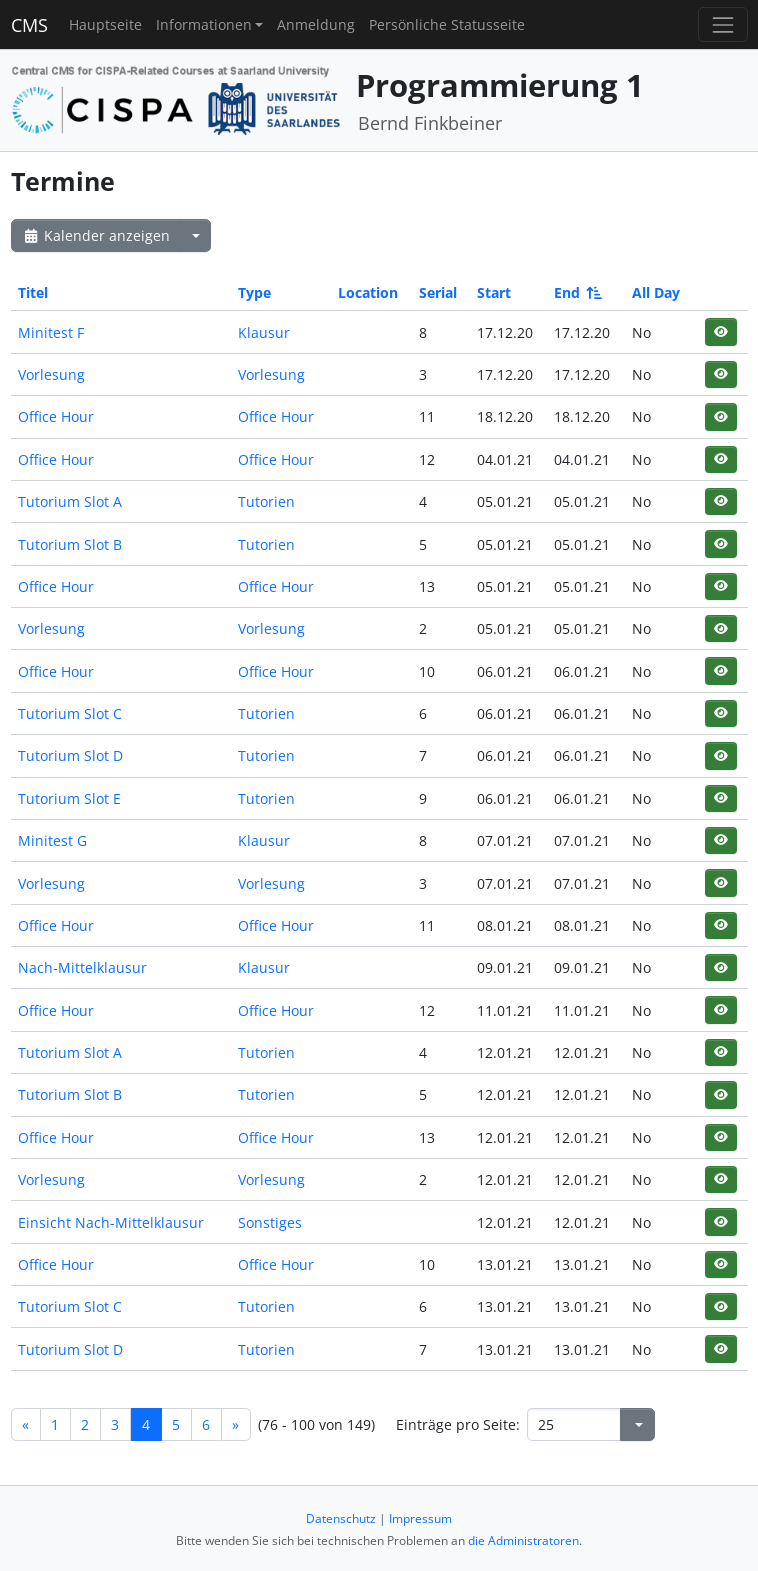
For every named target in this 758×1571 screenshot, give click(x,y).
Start (494, 292)
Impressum (420, 1518)
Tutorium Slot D (70, 755)
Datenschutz (341, 1518)
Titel (33, 292)
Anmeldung (316, 24)
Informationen (204, 24)
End (576, 292)
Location (368, 292)
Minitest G (52, 840)
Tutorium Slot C (70, 713)
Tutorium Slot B (70, 544)
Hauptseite (105, 24)
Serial (438, 292)
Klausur (264, 332)
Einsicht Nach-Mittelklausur (111, 1222)
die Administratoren (523, 1540)
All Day (656, 292)
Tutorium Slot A (70, 501)
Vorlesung (51, 374)
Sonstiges (270, 1222)
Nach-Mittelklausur (82, 967)
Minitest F (51, 332)
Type (254, 292)
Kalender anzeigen (96, 235)
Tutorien (266, 501)
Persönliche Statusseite (447, 24)
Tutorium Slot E (69, 798)
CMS (29, 25)
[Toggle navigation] (722, 24)
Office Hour (56, 416)
